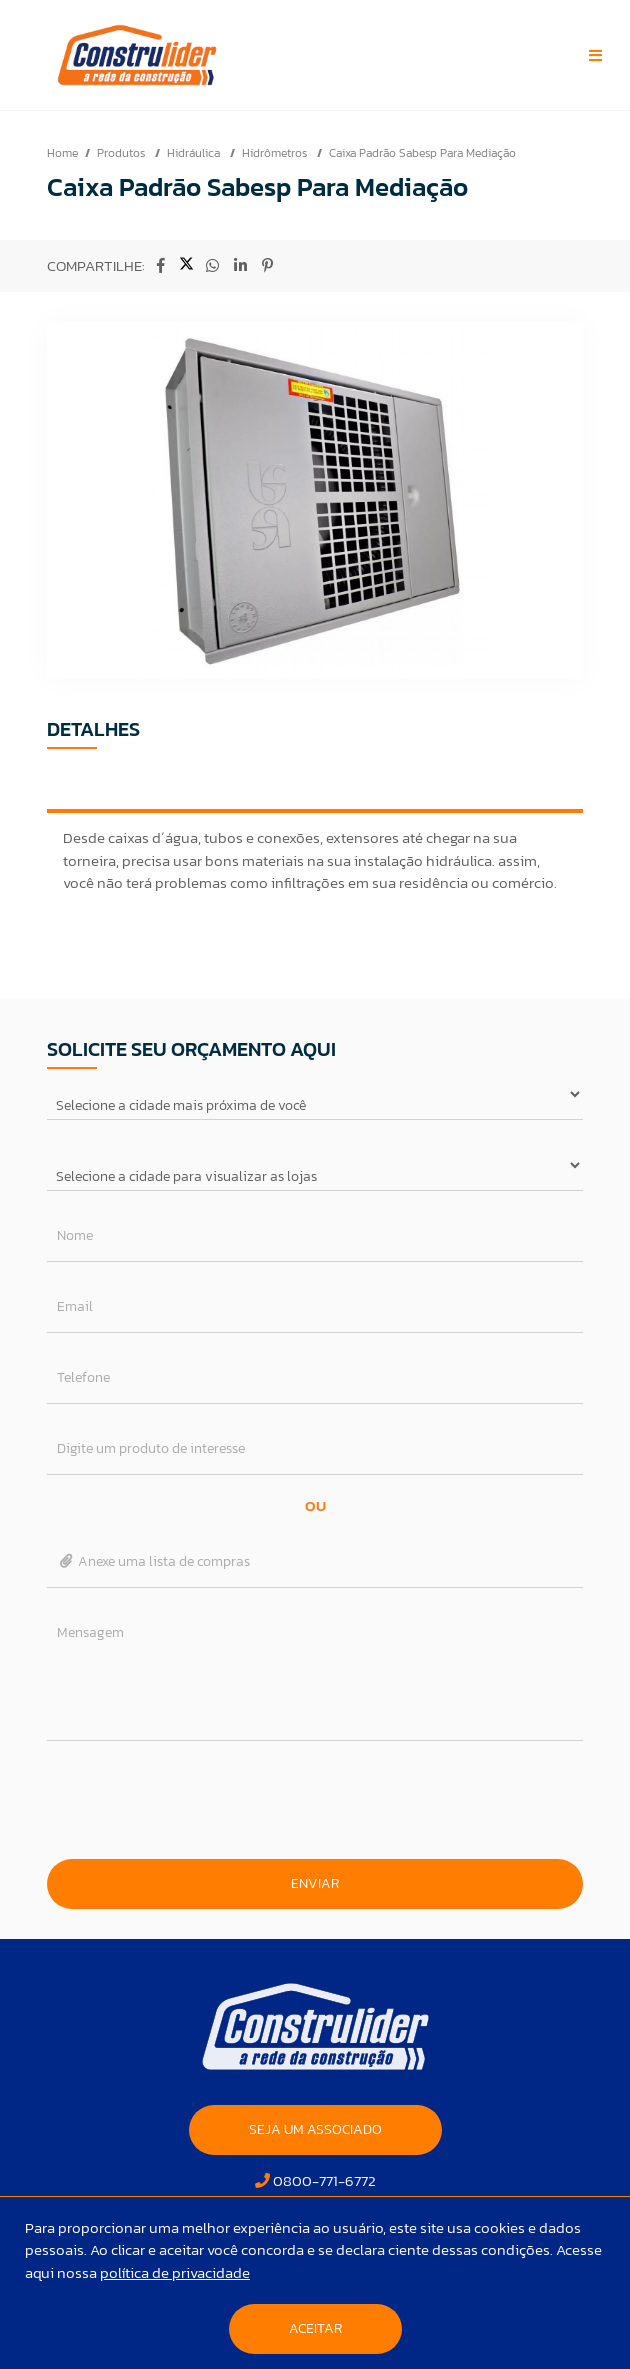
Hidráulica (195, 153)
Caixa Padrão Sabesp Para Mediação (422, 153)
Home (62, 153)
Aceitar (315, 2328)
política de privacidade (175, 2272)
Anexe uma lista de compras (153, 1561)
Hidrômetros (276, 153)
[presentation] (315, 1800)
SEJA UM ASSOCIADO (315, 2129)
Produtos (122, 153)
